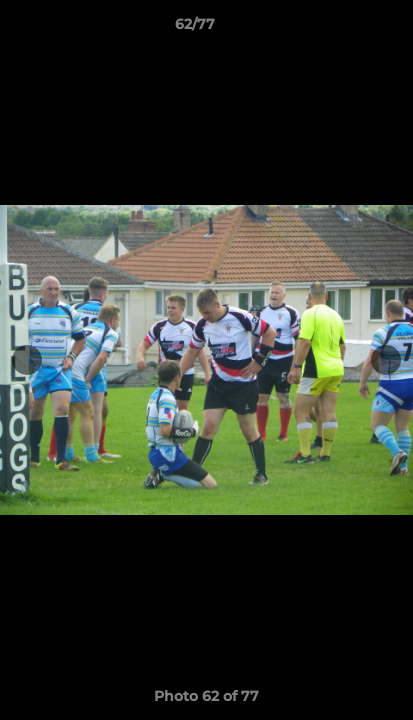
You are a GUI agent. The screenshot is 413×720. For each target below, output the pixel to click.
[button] (341, 29)
